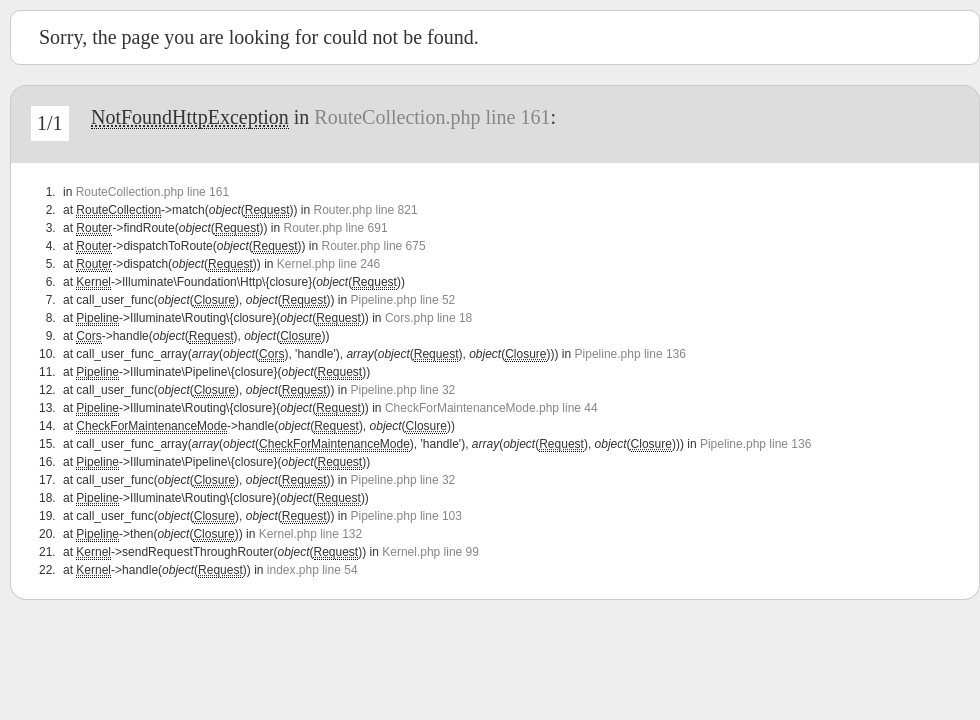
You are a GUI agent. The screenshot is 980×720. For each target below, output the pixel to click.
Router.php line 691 (335, 228)
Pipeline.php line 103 (406, 516)
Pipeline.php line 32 (403, 390)
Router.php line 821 (365, 210)
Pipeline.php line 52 (403, 300)
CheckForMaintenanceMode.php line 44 (491, 408)
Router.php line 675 (374, 246)
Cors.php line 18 (428, 318)
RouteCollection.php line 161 (432, 117)
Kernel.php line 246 (328, 264)
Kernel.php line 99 (430, 552)
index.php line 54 (312, 570)
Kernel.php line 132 (310, 534)
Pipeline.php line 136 (630, 354)
